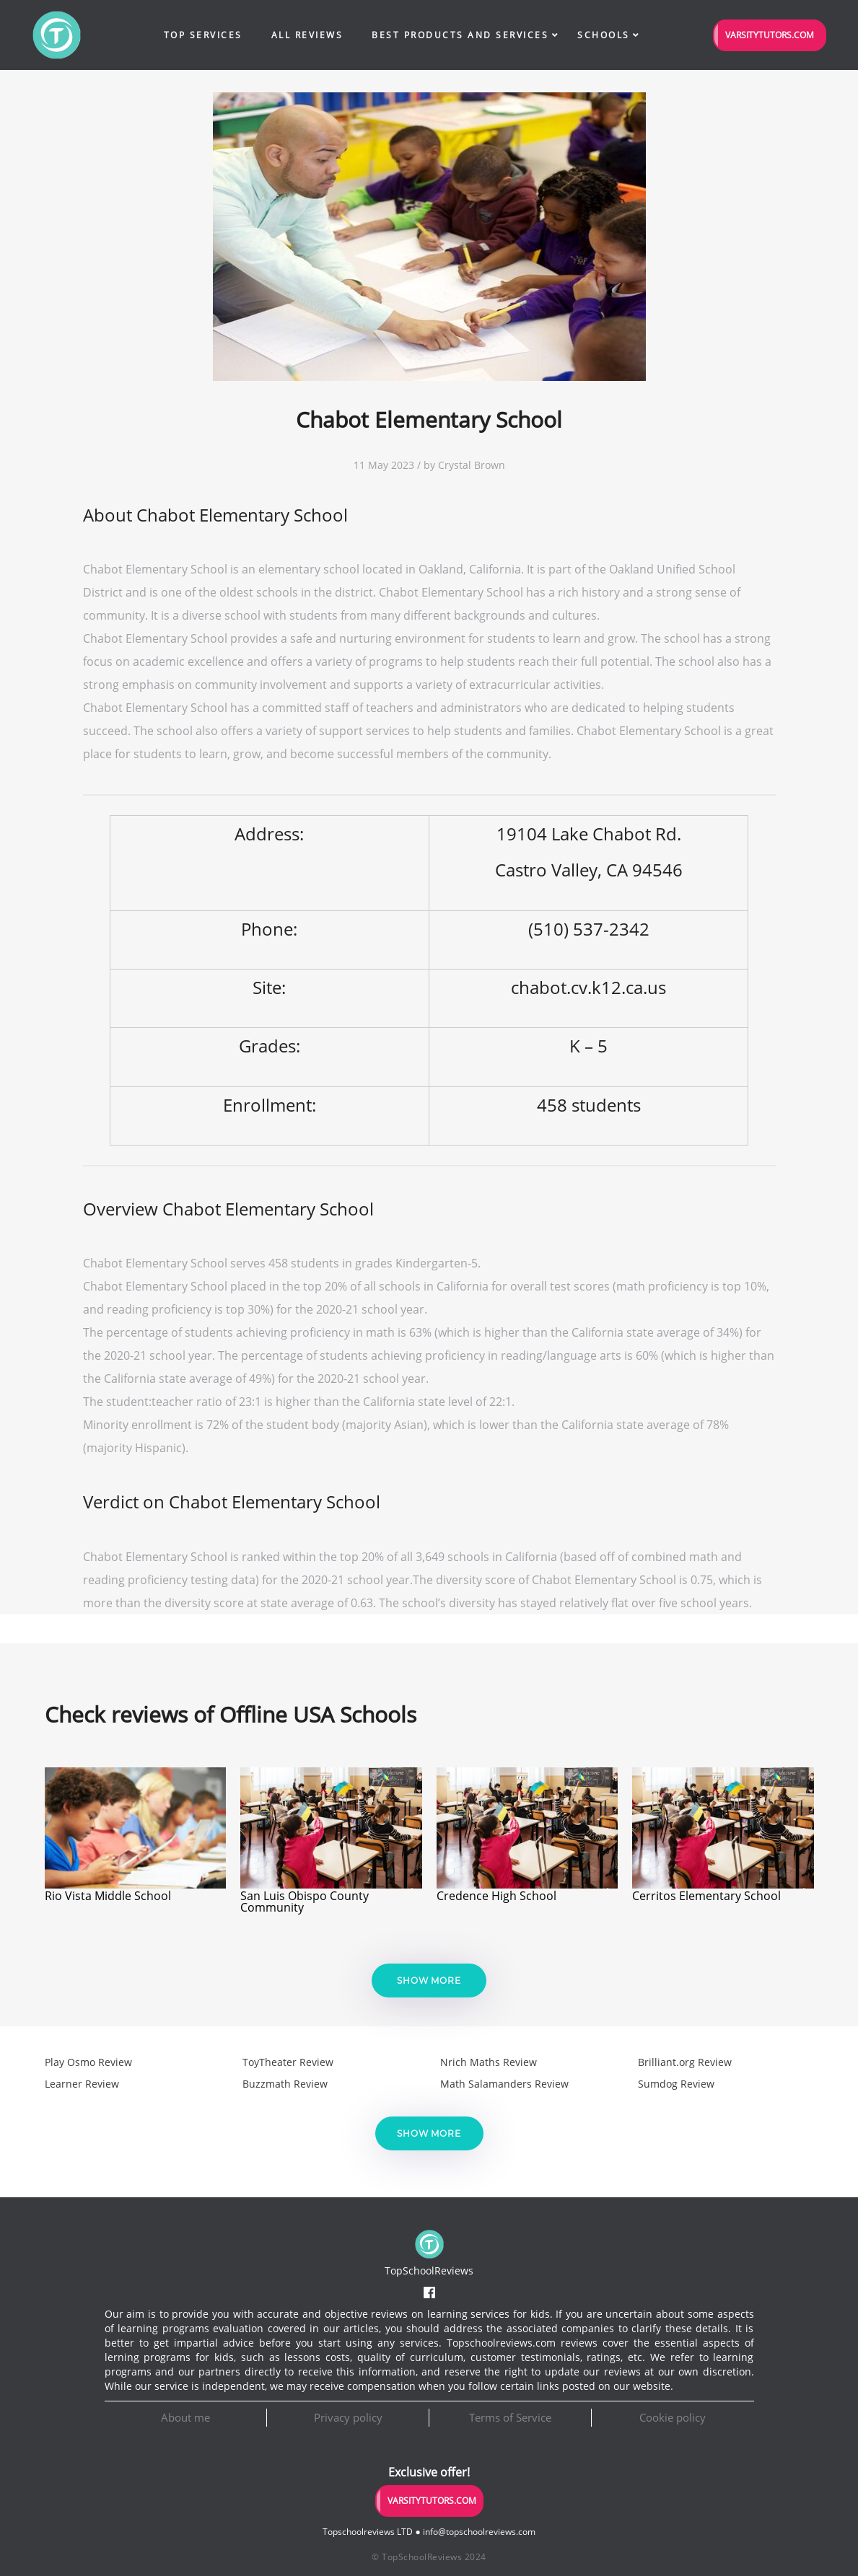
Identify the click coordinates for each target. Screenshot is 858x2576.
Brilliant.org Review (685, 2062)
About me (185, 2417)
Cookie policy (672, 2417)
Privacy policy (348, 2417)
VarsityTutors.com (769, 35)
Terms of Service (510, 2417)
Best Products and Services (460, 35)
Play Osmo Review (88, 2062)
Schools (603, 35)
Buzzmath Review (285, 2084)
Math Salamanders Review (504, 2084)
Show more (429, 1980)
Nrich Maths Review (488, 2062)
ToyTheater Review (287, 2062)
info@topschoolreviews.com (479, 2532)
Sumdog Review (676, 2084)
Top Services (203, 35)
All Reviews (307, 35)
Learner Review (82, 2084)
